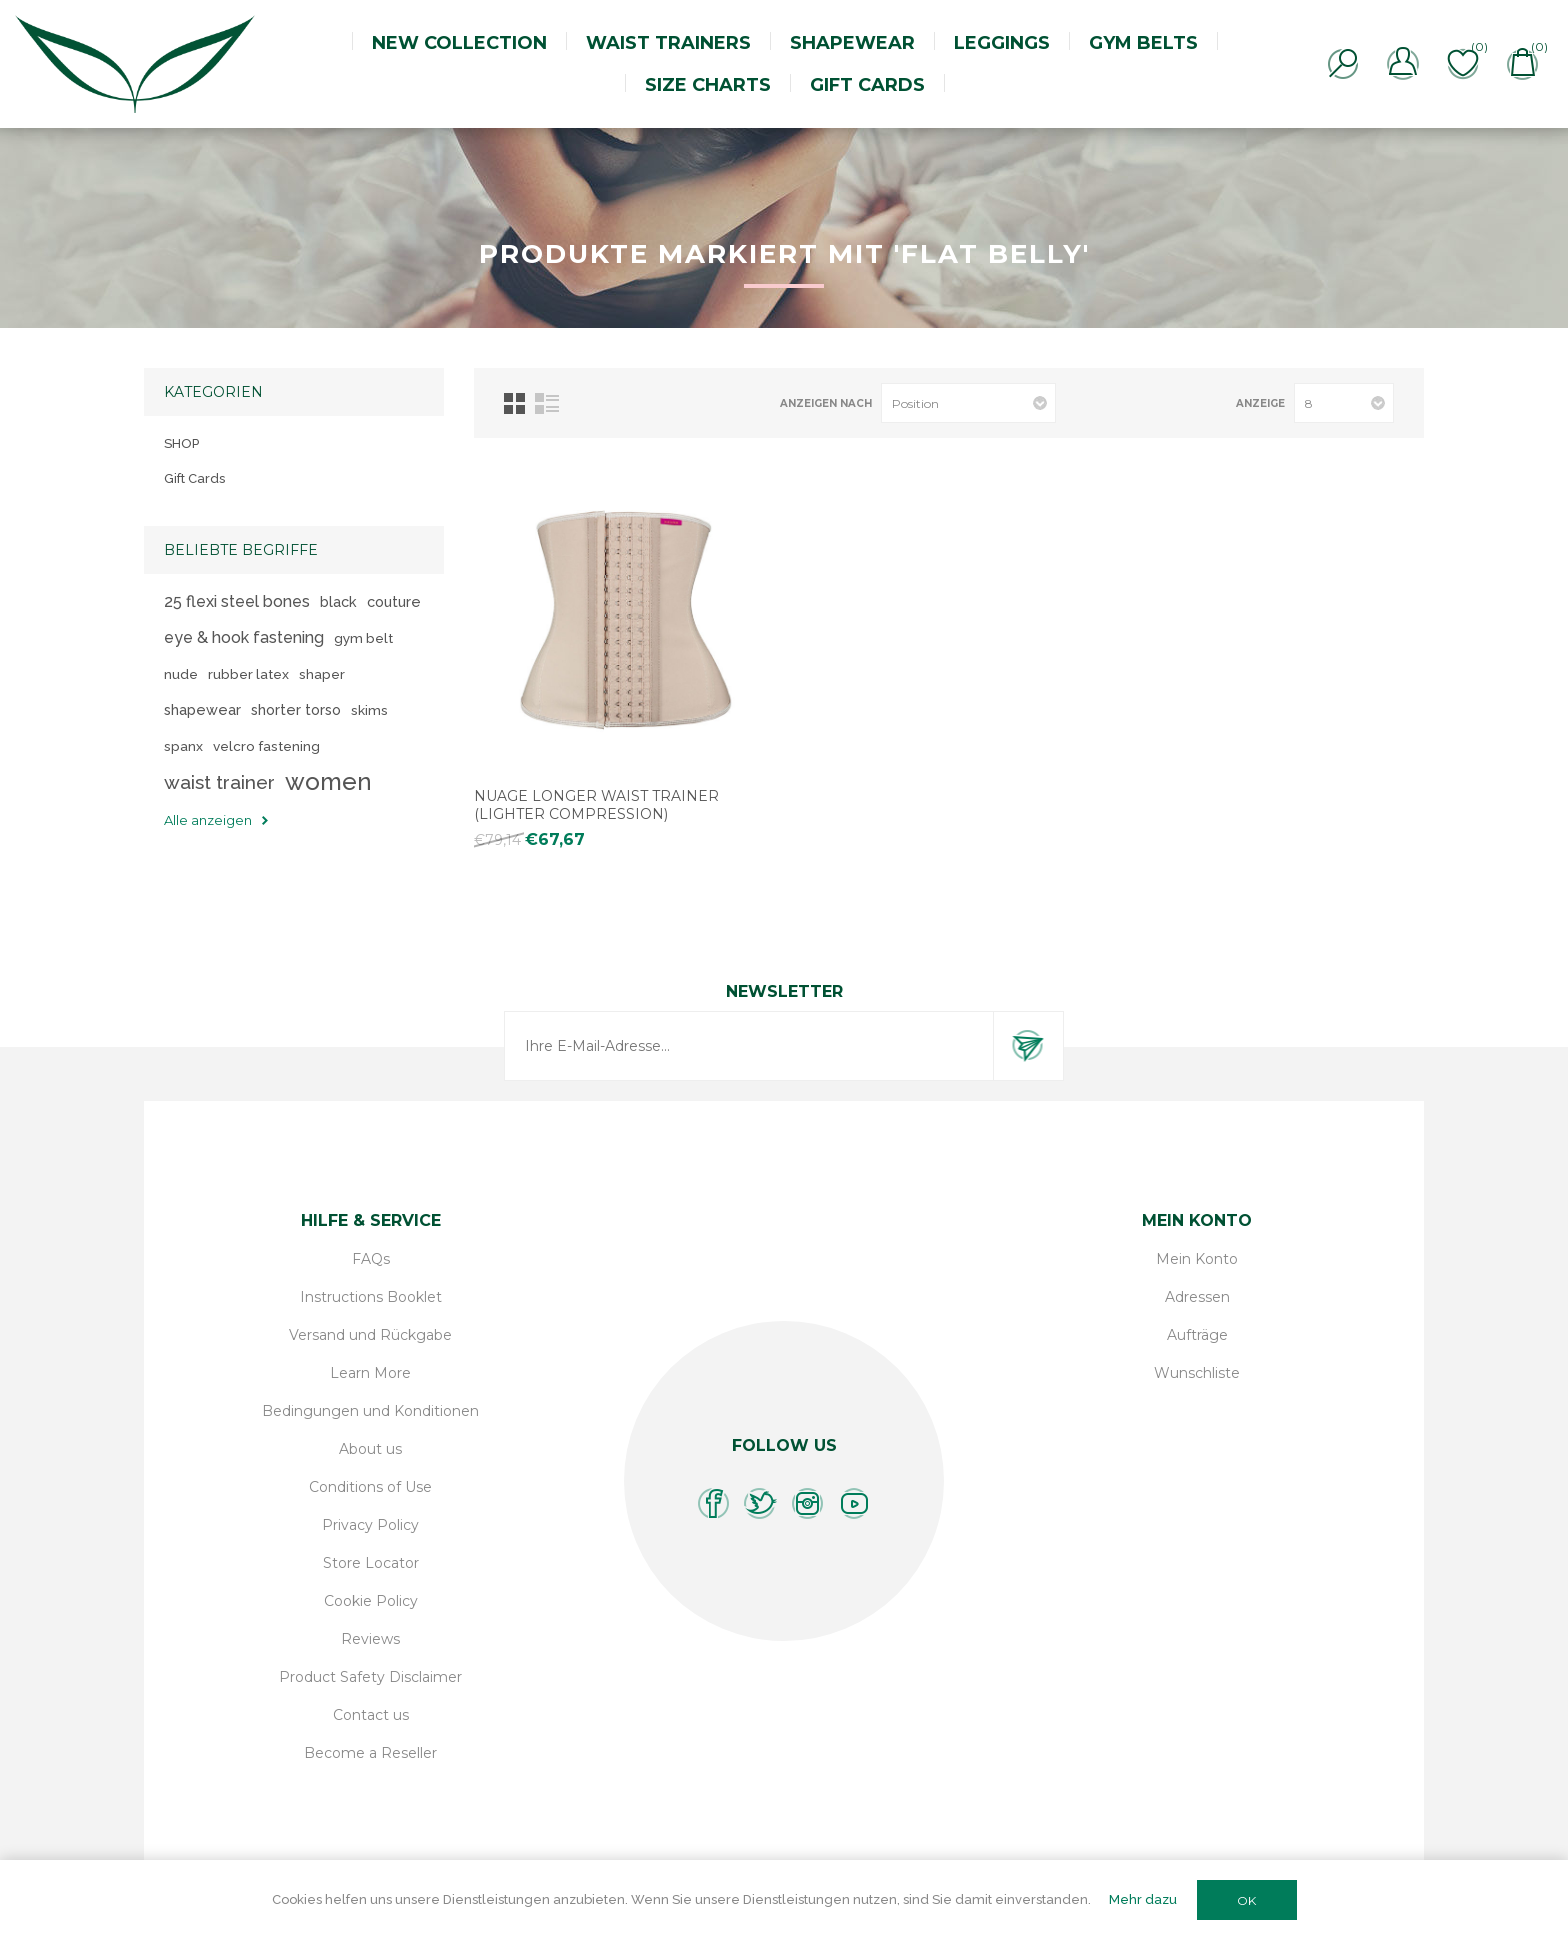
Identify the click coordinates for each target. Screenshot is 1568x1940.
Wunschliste (1197, 1373)
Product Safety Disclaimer (370, 1677)
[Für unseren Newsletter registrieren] (749, 1046)
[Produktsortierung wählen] (968, 403)
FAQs (371, 1259)
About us (370, 1449)
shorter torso (296, 709)
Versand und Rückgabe (370, 1335)
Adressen (1197, 1297)
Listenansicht (547, 403)
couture (394, 601)
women (328, 781)
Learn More (370, 1373)
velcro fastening (266, 746)
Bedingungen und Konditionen (370, 1411)
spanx (183, 746)
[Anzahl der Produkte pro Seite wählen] (1344, 403)
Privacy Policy (370, 1525)
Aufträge (1197, 1335)
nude (181, 674)
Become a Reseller (370, 1753)
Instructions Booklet (371, 1297)
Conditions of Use (370, 1487)
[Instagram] (807, 1503)
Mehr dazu (1143, 1899)
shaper (322, 674)
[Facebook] (713, 1503)
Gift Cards (194, 478)
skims (369, 710)
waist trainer (219, 782)
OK (1246, 1900)
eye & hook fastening (244, 637)
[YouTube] (854, 1503)
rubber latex (248, 674)
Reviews (370, 1639)
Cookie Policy (371, 1601)
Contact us (371, 1715)
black (338, 601)
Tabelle (514, 403)
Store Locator (371, 1563)
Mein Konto (1197, 1259)
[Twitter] (760, 1503)
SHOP (181, 443)
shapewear (202, 709)
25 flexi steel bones (237, 601)
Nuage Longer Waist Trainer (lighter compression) (596, 805)
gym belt (363, 638)
